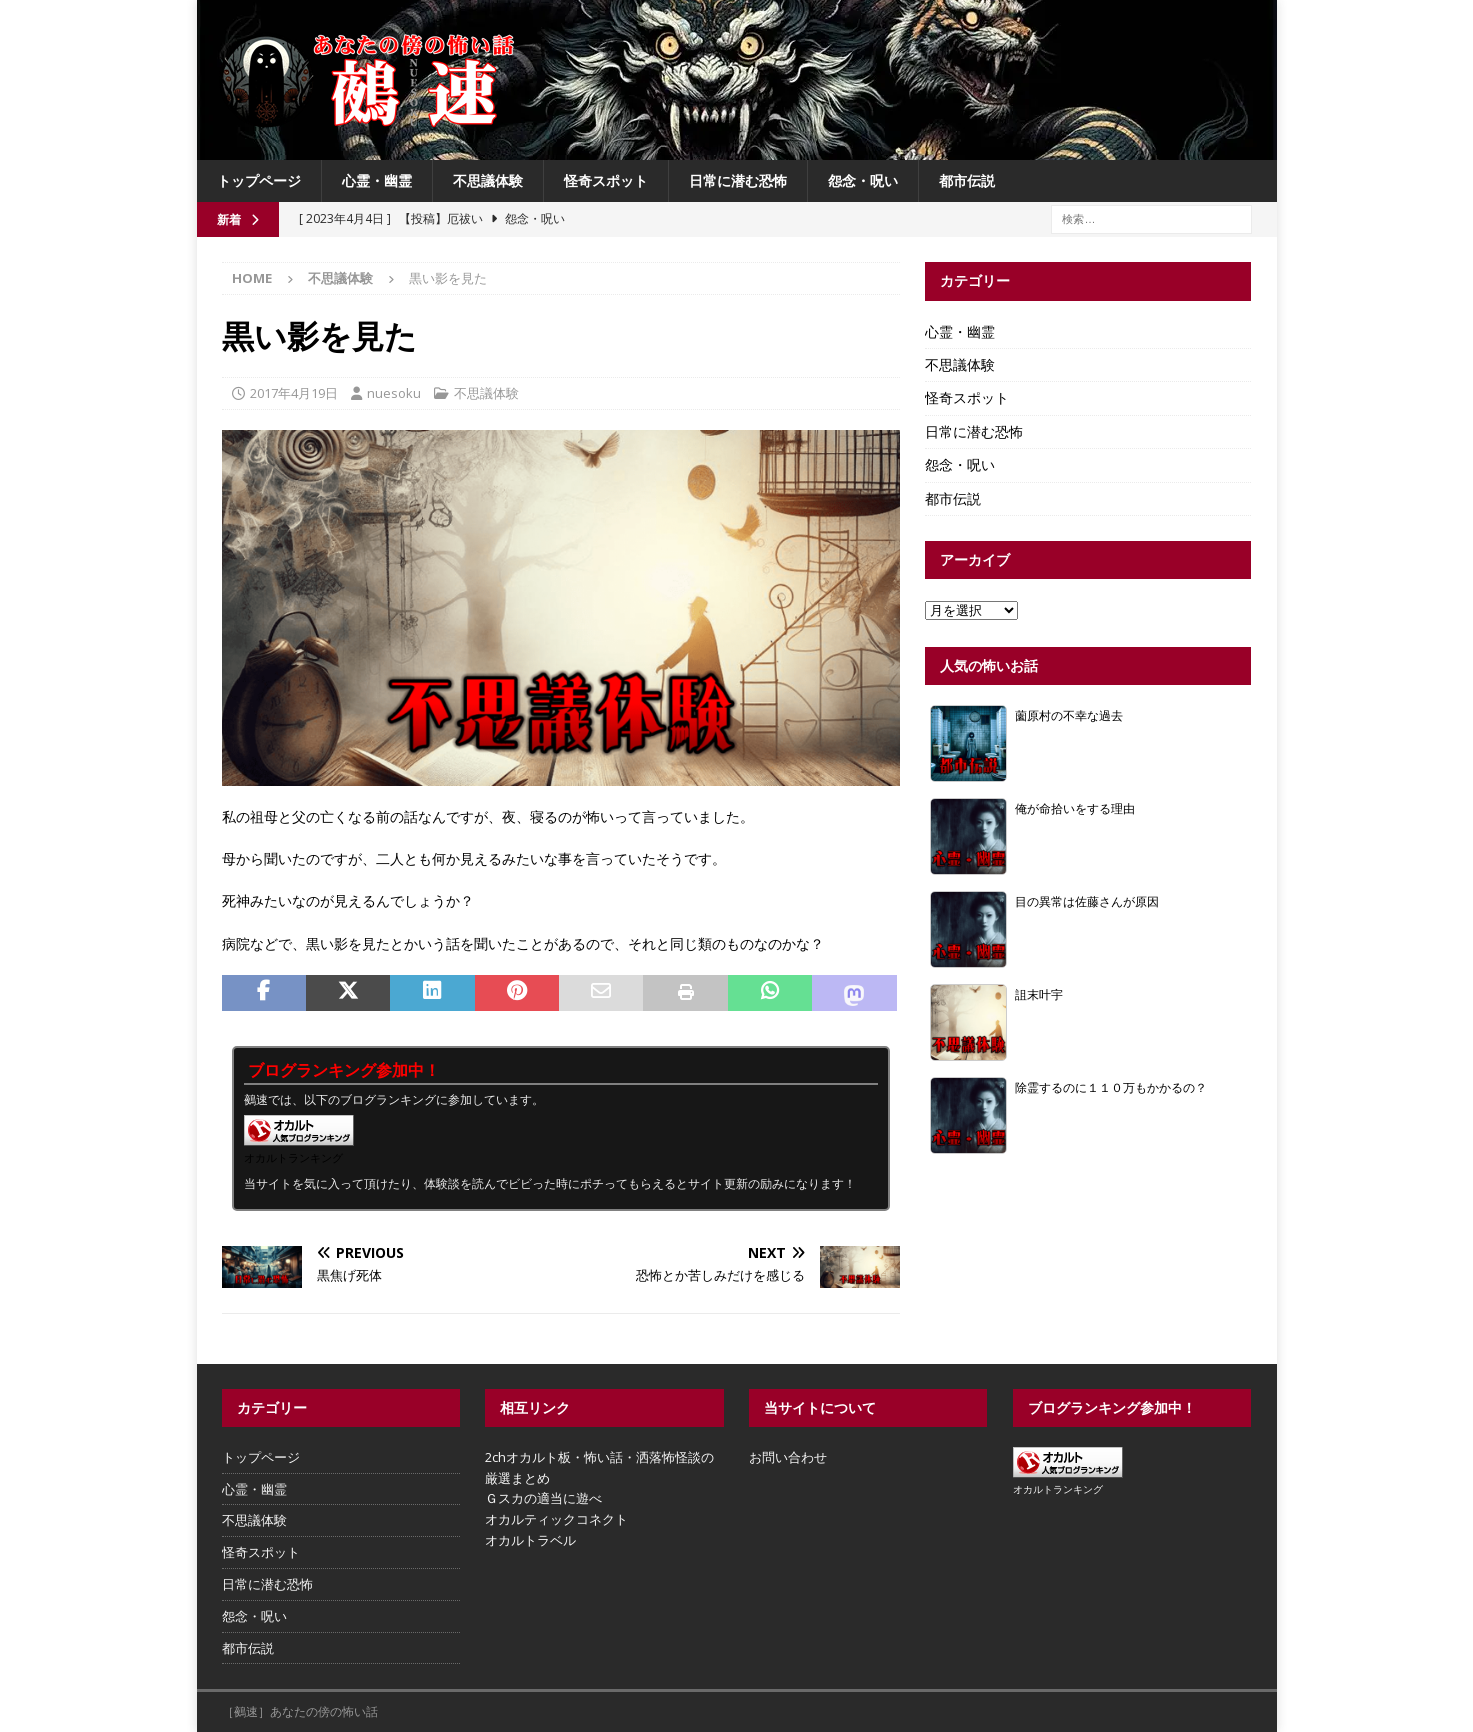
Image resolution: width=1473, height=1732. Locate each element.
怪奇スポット (606, 180)
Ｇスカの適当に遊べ (543, 1498)
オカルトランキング (293, 1157)
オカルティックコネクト (556, 1519)
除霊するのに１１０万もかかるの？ (1111, 1087)
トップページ (259, 180)
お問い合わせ (788, 1457)
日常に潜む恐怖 (738, 180)
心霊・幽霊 (377, 180)
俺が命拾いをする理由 (1075, 808)
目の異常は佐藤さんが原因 (1087, 901)
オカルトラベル (530, 1540)
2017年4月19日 (294, 393)
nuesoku (394, 393)
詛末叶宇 (1039, 994)
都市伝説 (967, 180)
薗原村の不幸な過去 (1069, 715)
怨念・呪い (863, 180)
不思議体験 (488, 180)
